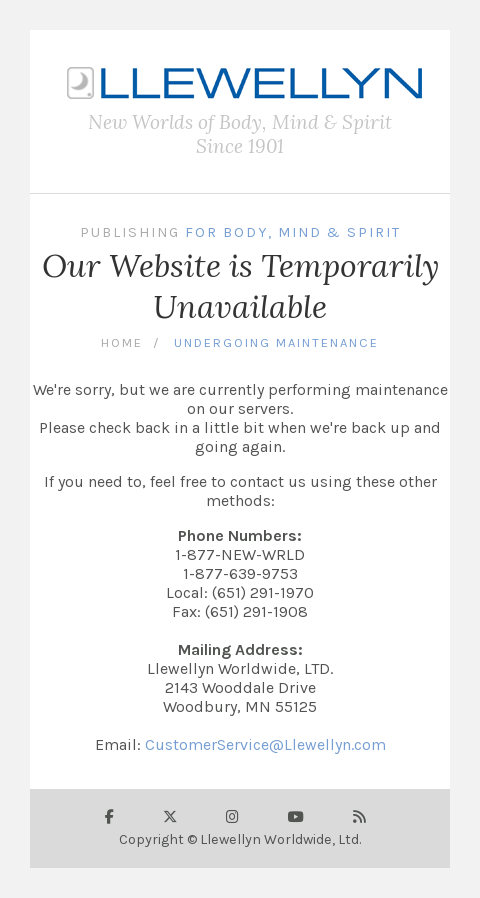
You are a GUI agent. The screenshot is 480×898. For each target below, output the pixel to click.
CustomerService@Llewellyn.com (265, 744)
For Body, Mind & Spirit (293, 232)
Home (122, 342)
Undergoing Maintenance (276, 342)
